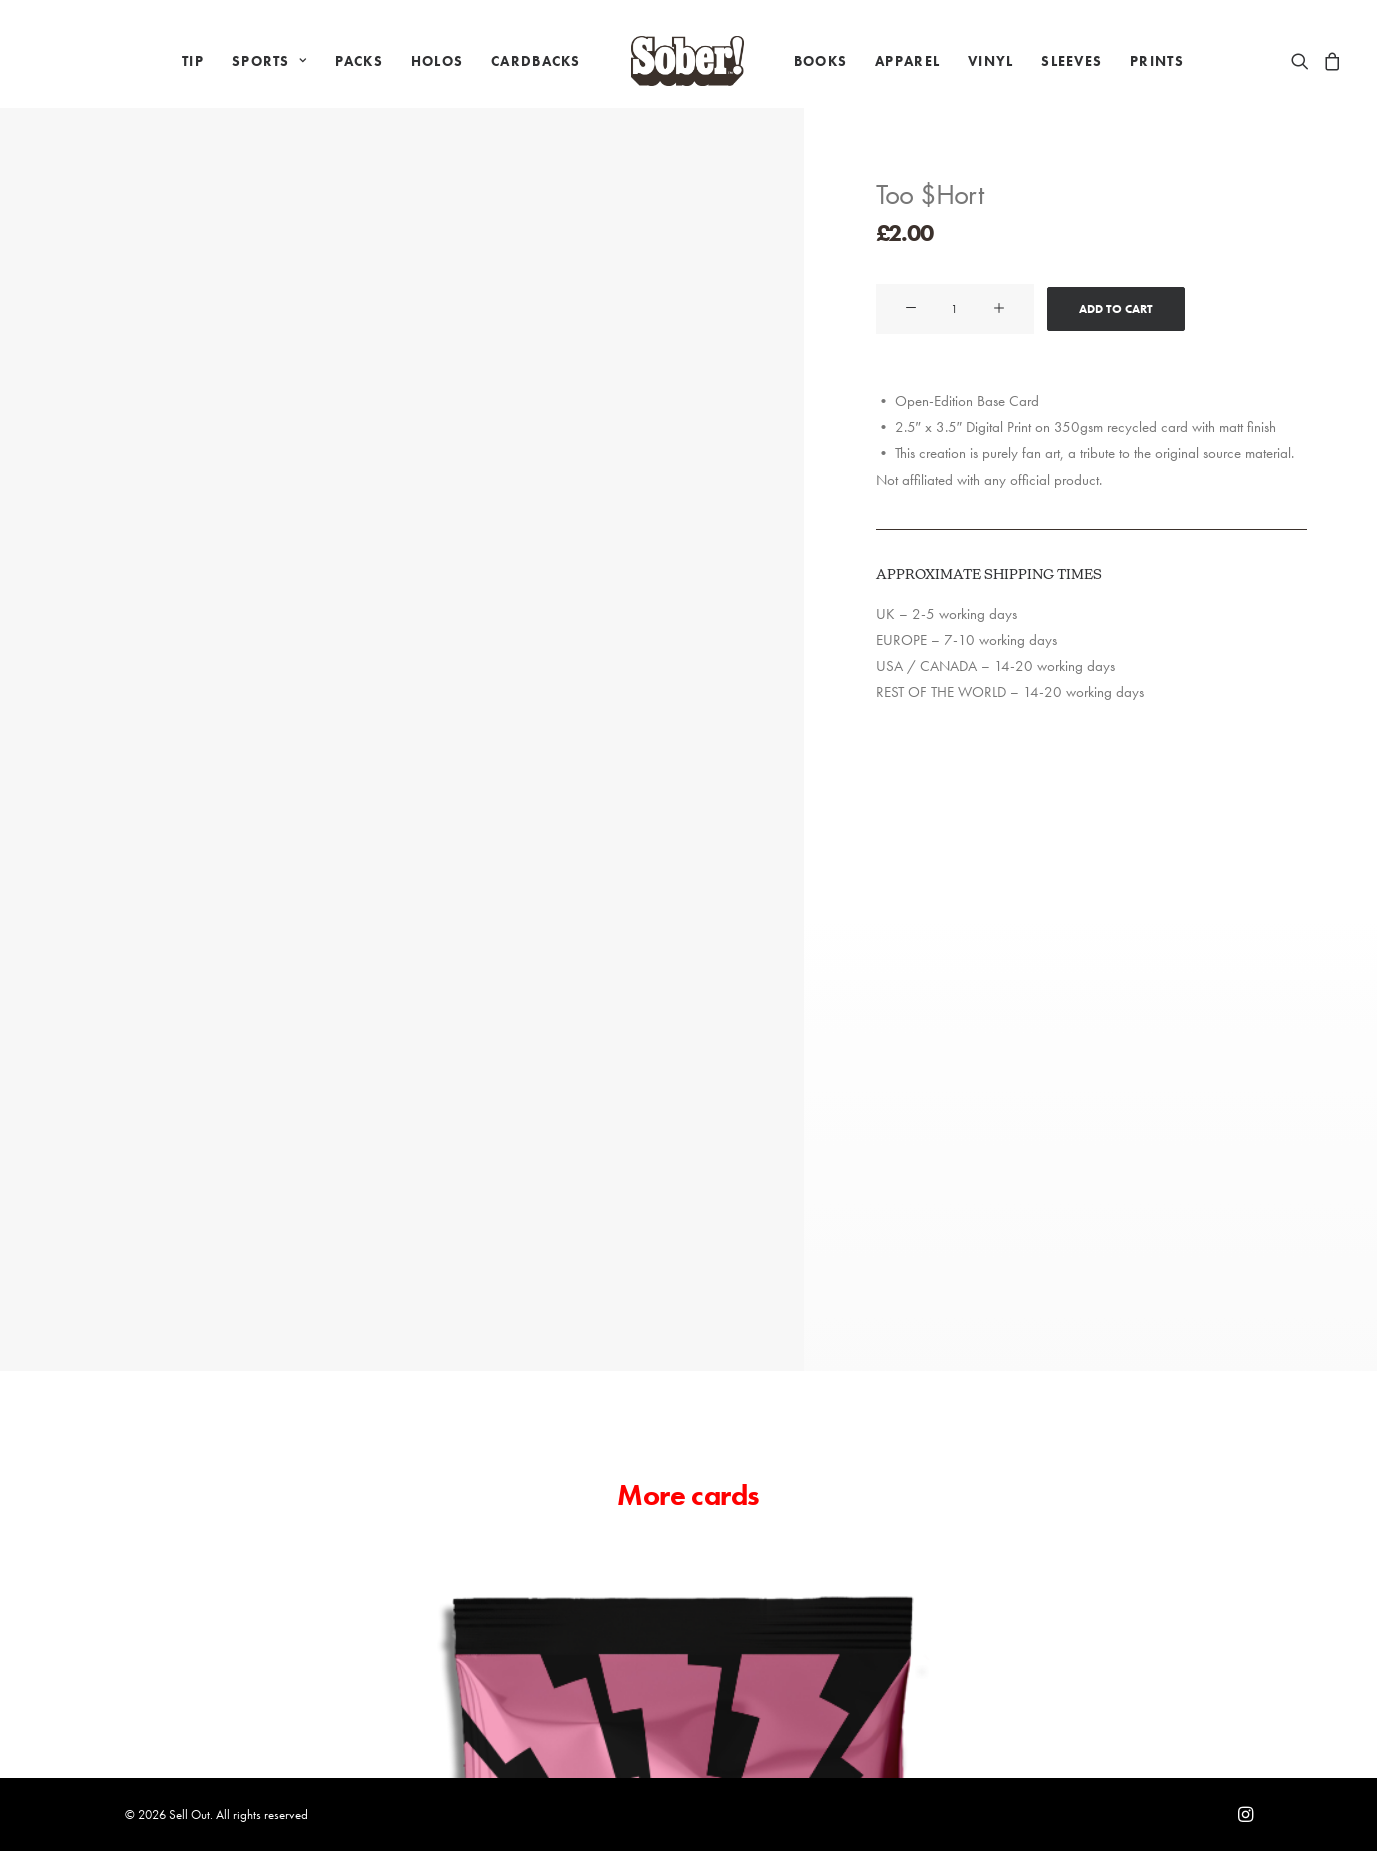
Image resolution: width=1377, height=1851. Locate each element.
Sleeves (1071, 61)
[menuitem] (193, 61)
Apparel (907, 61)
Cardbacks (535, 61)
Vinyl (990, 61)
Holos (437, 61)
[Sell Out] (687, 61)
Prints (1157, 61)
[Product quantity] (955, 309)
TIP (193, 61)
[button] (1303, 61)
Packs (359, 61)
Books (820, 61)
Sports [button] (269, 61)
